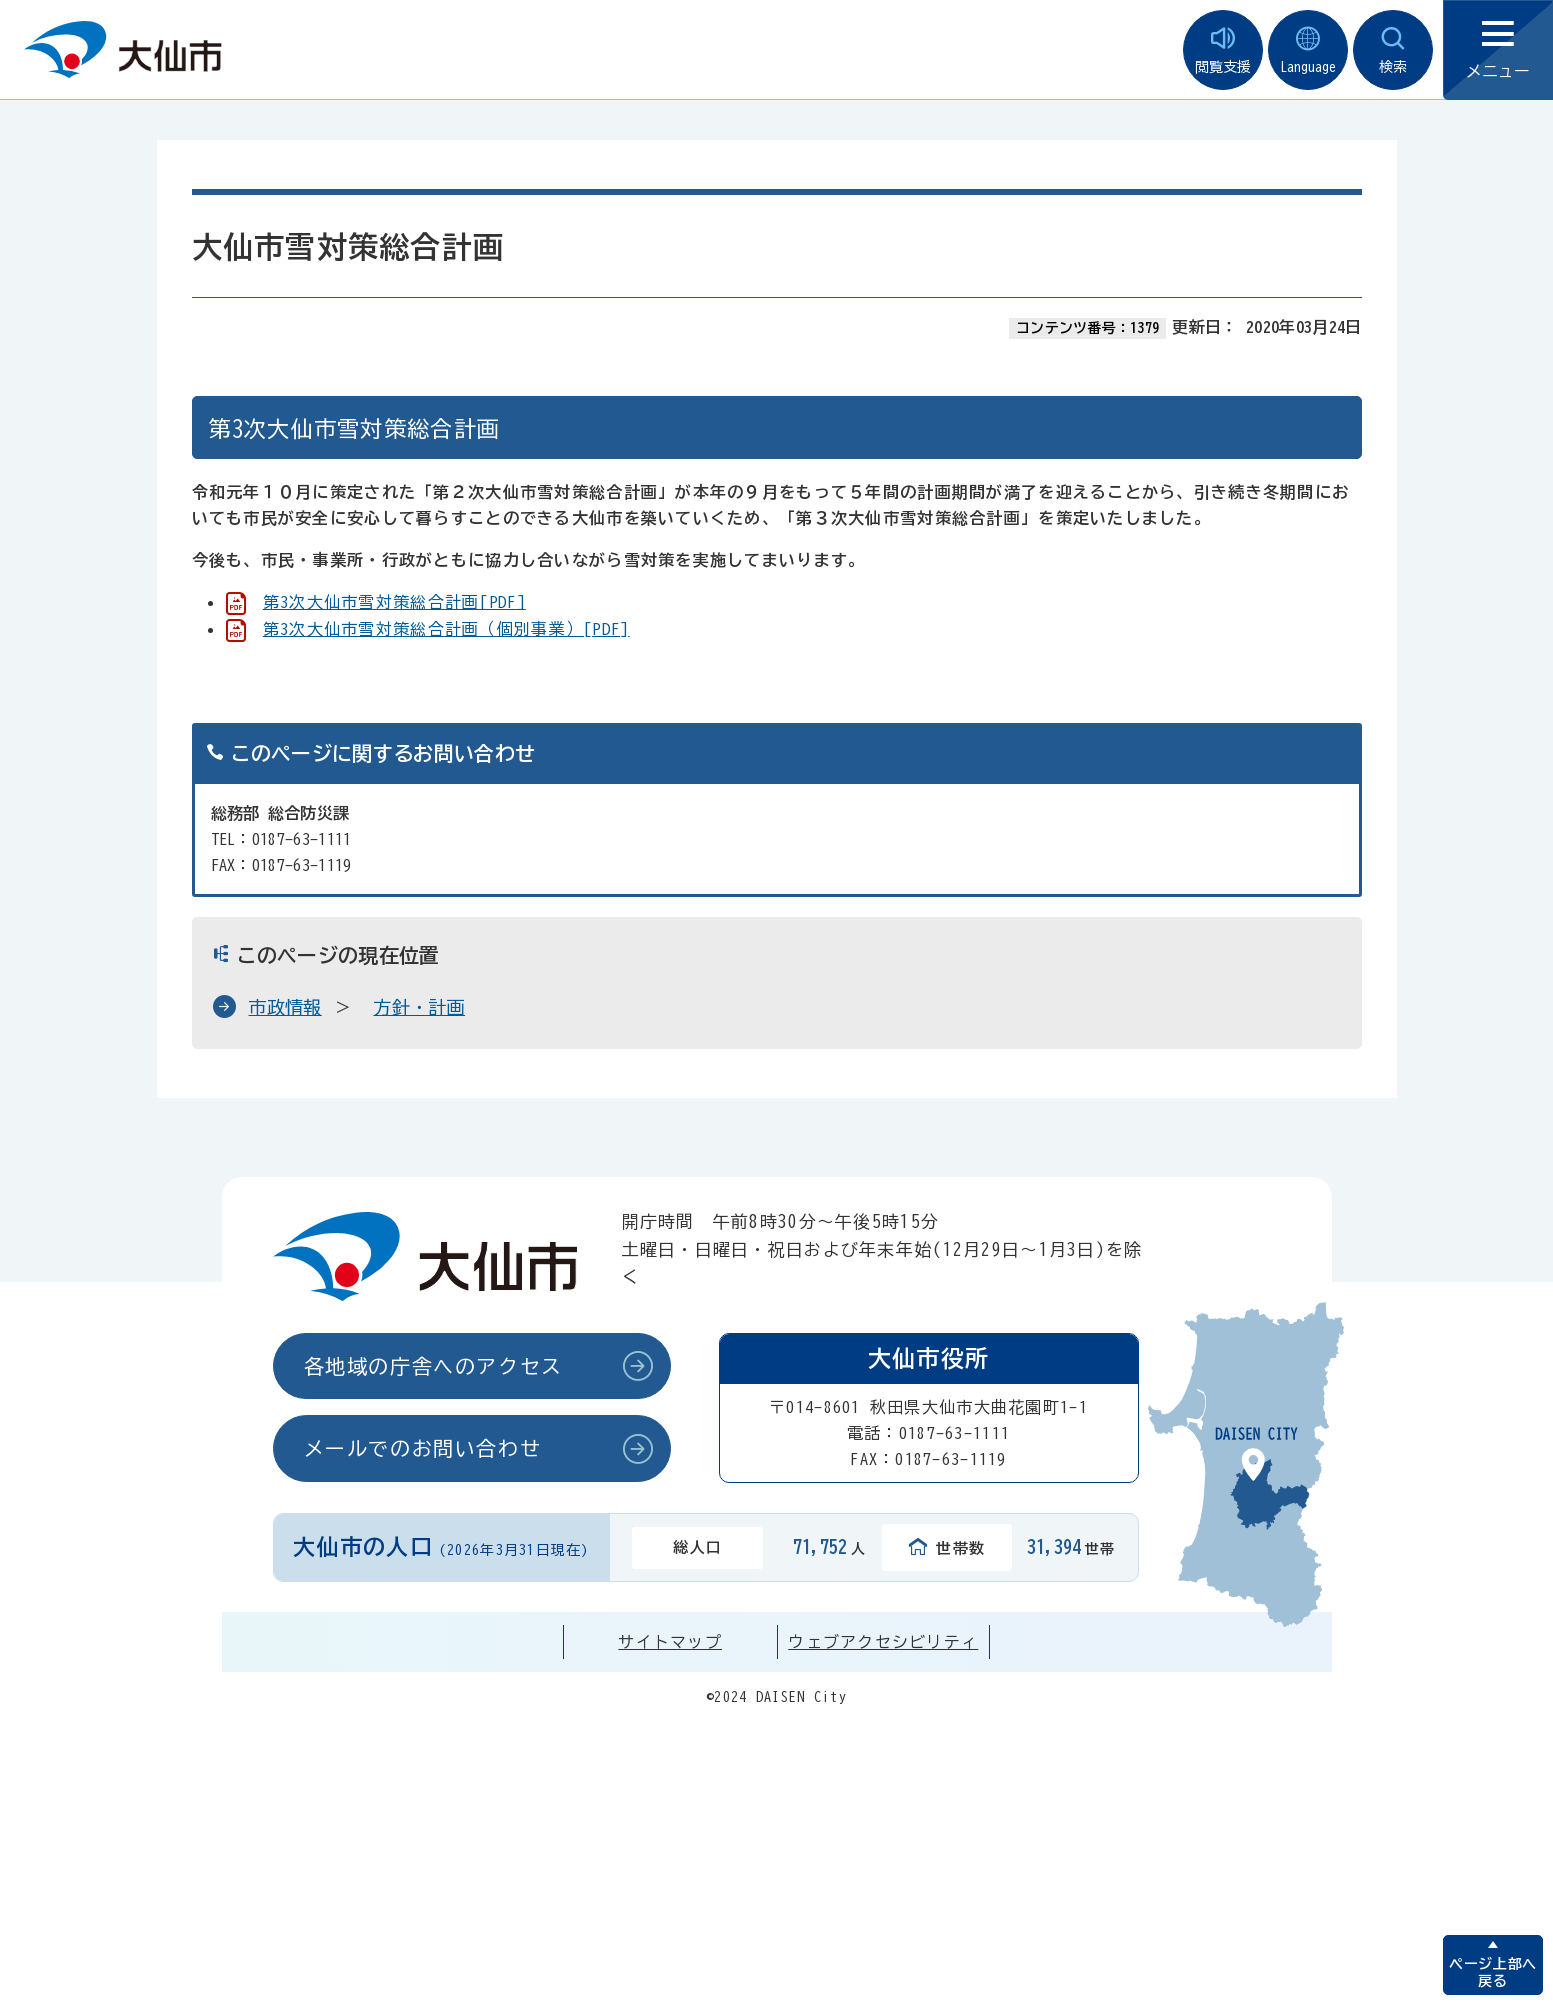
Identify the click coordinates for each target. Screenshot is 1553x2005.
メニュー (1498, 50)
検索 (1393, 50)
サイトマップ (670, 1642)
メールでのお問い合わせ (423, 1448)
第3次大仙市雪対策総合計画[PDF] (394, 602)
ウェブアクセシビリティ (883, 1642)
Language (1308, 50)
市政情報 (285, 1007)
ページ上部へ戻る (1492, 1972)
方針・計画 (419, 1007)
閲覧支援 (1223, 50)
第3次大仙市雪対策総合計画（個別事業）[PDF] (446, 629)
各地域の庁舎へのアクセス (433, 1366)
